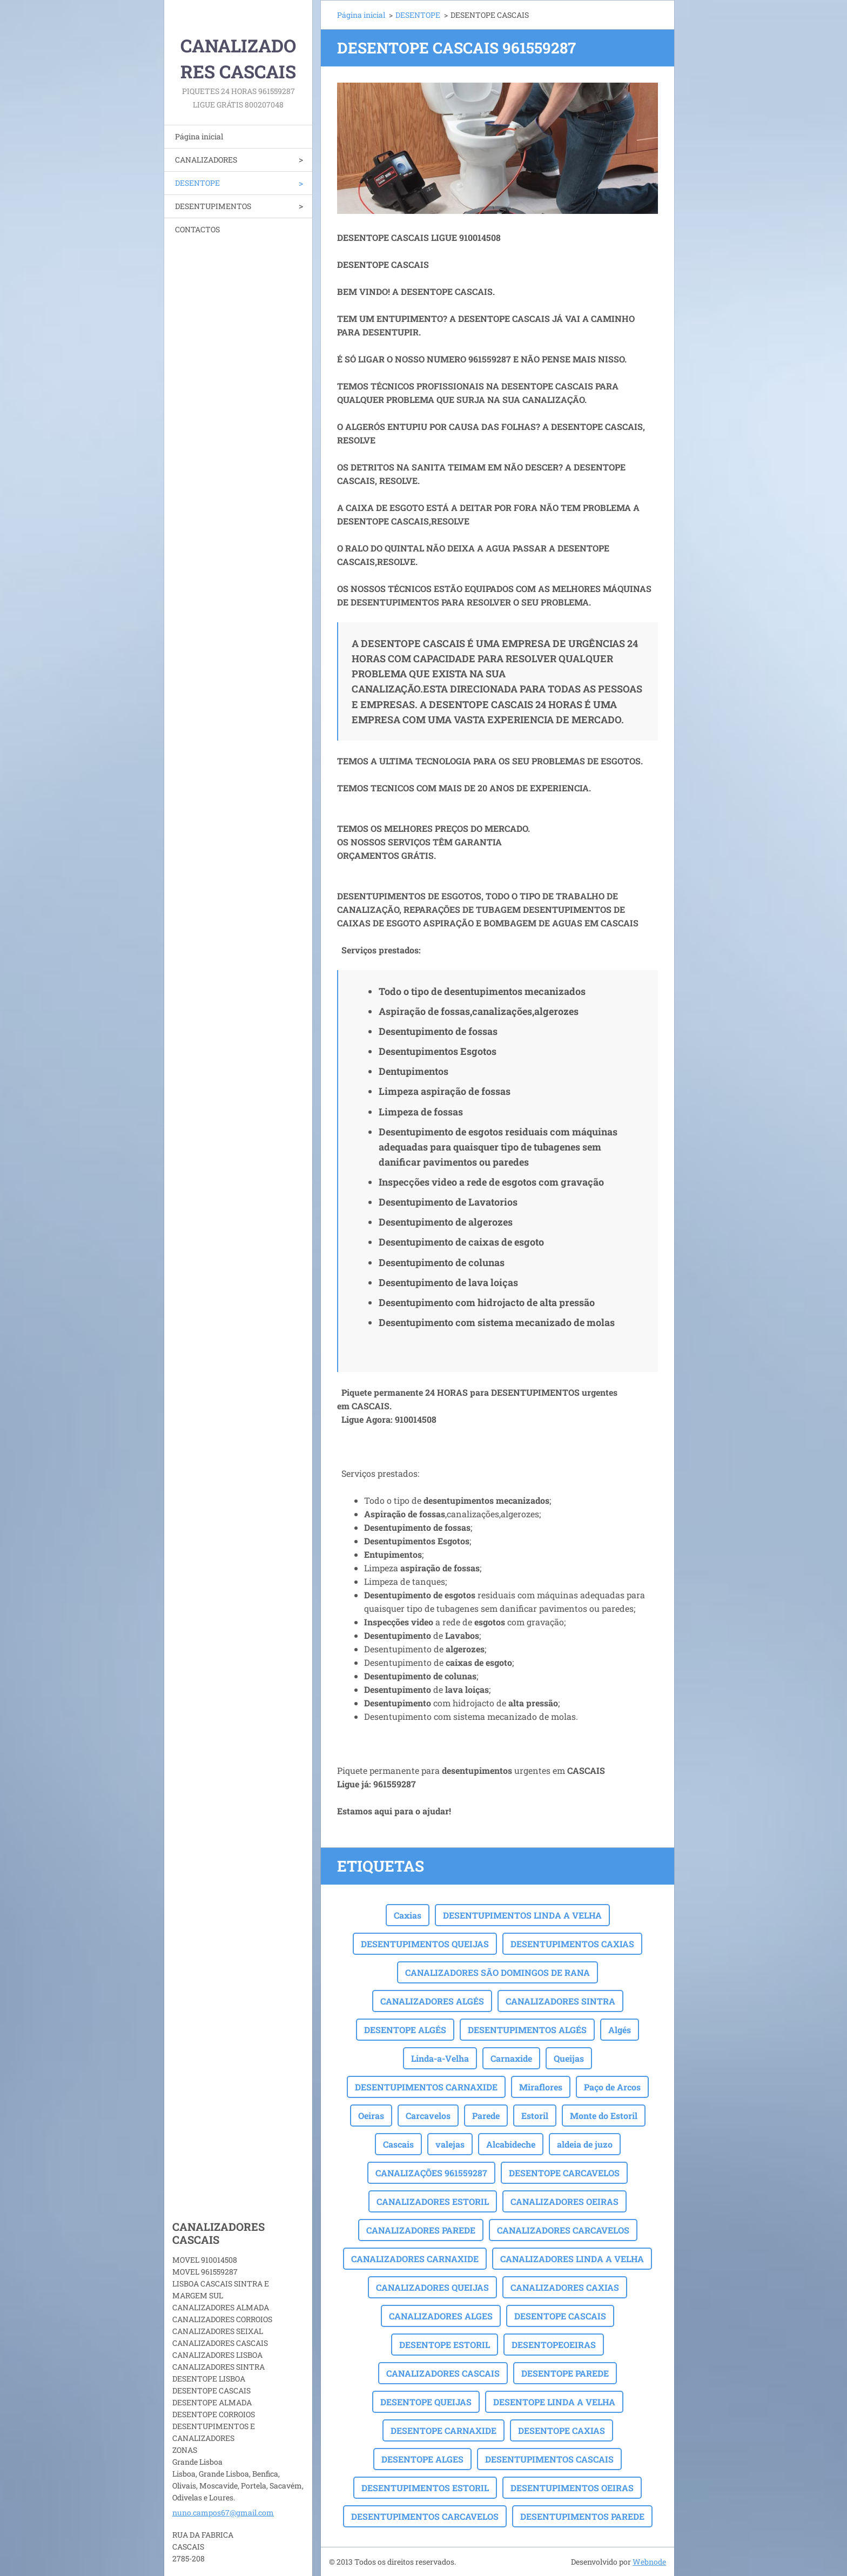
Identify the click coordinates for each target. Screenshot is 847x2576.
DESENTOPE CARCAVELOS (564, 2172)
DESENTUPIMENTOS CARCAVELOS (425, 2516)
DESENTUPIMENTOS (213, 206)
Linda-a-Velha (440, 2058)
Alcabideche (510, 2144)
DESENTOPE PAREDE (565, 2373)
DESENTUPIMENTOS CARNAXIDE (426, 2087)
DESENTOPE (197, 183)
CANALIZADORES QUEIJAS (432, 2287)
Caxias (407, 1915)
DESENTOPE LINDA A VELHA (554, 2401)
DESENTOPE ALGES (422, 2459)
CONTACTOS (197, 229)
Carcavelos (428, 2115)
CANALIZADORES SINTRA (560, 2001)
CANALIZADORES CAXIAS (564, 2287)
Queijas (569, 2058)
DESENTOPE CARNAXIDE (443, 2430)
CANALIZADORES (206, 159)
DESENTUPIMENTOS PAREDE (582, 2516)
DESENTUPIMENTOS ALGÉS (527, 2029)
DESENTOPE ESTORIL (444, 2344)
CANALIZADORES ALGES (441, 2316)
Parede (486, 2115)
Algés (619, 2029)
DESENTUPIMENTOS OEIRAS (572, 2487)
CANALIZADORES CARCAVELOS (563, 2230)
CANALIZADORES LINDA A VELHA (572, 2258)
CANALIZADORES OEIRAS (564, 2201)
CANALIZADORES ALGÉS (432, 2001)
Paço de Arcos (612, 2087)
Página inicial (199, 136)
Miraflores (540, 2087)
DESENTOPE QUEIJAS (426, 2401)
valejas (450, 2144)
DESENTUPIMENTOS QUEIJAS (425, 1943)
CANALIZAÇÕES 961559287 (431, 2172)
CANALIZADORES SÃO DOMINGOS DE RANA (497, 1972)
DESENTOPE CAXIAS (561, 2430)
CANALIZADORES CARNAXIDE (415, 2258)
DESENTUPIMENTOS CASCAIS (549, 2459)
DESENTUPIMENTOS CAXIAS (572, 1943)
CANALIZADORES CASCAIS (443, 2373)
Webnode (649, 2562)
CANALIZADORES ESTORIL (433, 2201)
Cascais (398, 2144)
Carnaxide (511, 2058)
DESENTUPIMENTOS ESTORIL (425, 2487)
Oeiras (371, 2115)
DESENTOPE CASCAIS (560, 2316)
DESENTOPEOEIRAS (554, 2344)
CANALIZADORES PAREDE (420, 2230)
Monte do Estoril (603, 2115)
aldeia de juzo (585, 2144)
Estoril (534, 2115)
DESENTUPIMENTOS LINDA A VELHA (522, 1915)
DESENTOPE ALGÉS (405, 2029)
